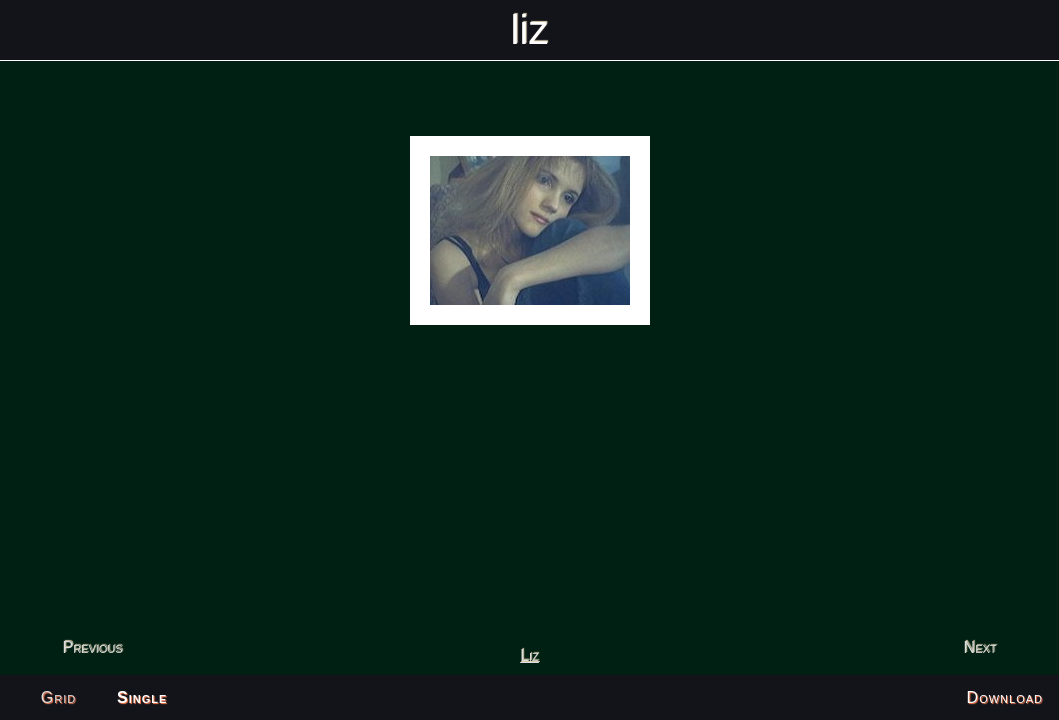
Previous (92, 647)
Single (142, 697)
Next (980, 647)
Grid (58, 697)
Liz (529, 655)
